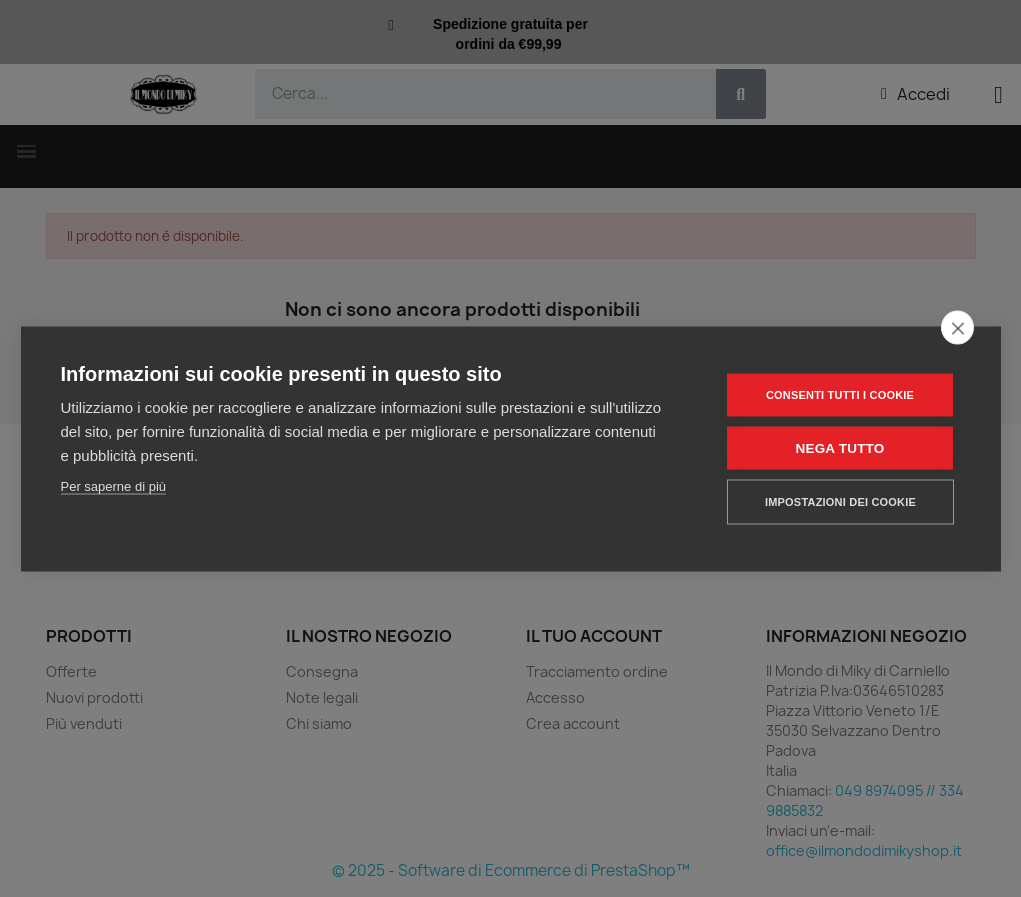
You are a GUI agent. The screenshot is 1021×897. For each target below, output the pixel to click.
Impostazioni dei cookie (840, 501)
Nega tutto (840, 447)
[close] (957, 327)
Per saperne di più (114, 485)
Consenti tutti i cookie (840, 394)
